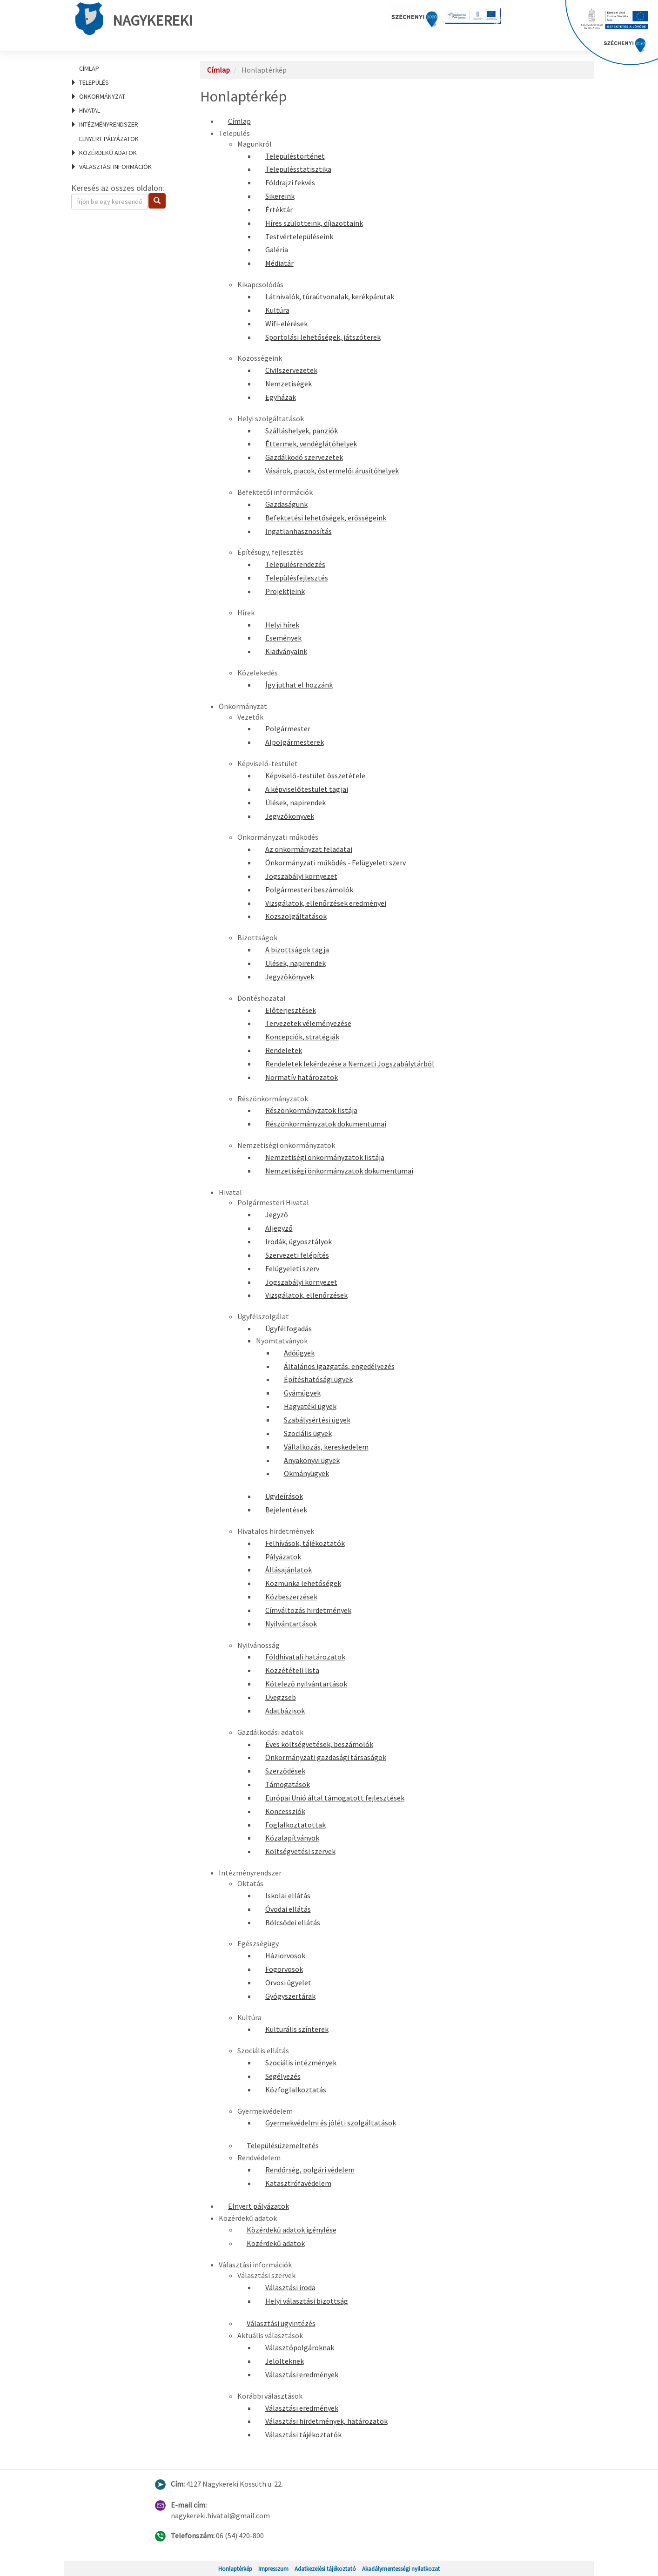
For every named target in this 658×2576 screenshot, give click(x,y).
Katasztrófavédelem (298, 2183)
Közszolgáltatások (296, 916)
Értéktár (279, 209)
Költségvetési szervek (300, 1851)
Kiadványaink (286, 651)
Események (283, 637)
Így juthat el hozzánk (299, 684)
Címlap (89, 68)
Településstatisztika (298, 169)
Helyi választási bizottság (306, 2301)
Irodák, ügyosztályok (298, 1241)
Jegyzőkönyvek (289, 816)
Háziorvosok (285, 1955)
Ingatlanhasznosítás (298, 531)
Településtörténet (295, 156)
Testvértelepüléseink (299, 236)
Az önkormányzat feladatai (308, 849)
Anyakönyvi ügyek (312, 1460)
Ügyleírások (284, 1496)
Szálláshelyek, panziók (301, 430)
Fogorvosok (284, 1969)
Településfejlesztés (296, 577)
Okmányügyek (306, 1473)
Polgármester (287, 728)
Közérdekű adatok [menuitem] (108, 152)
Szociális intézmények (300, 2062)
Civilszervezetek (291, 370)
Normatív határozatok (301, 1077)
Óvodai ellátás (288, 1909)
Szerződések (285, 1770)
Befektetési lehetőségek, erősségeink (325, 517)
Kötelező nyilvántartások (306, 1683)
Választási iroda (290, 2287)
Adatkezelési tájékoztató (325, 2568)
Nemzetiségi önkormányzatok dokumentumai (339, 1170)
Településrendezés (295, 564)
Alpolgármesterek (294, 742)
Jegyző (276, 1214)
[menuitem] (124, 68)
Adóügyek (299, 1352)
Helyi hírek (282, 624)
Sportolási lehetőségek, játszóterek (323, 337)
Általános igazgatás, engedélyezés (339, 1366)
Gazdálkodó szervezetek (304, 457)
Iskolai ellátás (287, 1895)
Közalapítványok (292, 1837)
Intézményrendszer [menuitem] (108, 124)
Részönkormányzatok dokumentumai (325, 1123)
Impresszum (273, 2568)
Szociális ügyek (308, 1433)
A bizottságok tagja (297, 949)
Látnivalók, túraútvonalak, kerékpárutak (329, 296)
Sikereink (280, 196)
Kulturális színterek (297, 2029)
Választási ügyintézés (281, 2323)
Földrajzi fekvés (290, 182)
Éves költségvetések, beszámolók (319, 1744)
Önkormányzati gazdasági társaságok (325, 1757)
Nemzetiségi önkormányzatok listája (324, 1157)
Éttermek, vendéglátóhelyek (311, 443)
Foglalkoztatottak (295, 1824)
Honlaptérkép (235, 2568)
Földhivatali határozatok (305, 1656)
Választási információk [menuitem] (115, 166)
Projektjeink (285, 591)
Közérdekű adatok (276, 2243)
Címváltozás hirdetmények (308, 1610)
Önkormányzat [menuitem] (102, 96)
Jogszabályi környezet (301, 876)
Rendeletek (283, 1050)
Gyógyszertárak (290, 1996)
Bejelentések (286, 1509)
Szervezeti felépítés (297, 1255)
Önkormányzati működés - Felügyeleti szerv (335, 862)
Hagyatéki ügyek (310, 1406)
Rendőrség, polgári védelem (310, 2169)
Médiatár (279, 263)
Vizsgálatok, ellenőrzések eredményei (325, 903)
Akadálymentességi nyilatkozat (401, 2568)
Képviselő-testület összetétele (315, 775)
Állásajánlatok (288, 1569)
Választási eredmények (301, 2374)
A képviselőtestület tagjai (306, 789)
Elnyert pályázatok (109, 139)
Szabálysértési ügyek (317, 1419)
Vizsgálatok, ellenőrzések (306, 1295)
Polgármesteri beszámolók (309, 889)
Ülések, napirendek (295, 802)
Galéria (276, 249)
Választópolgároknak (299, 2347)
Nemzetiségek (288, 383)
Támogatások (287, 1784)
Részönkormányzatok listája (311, 1110)
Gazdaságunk (286, 504)
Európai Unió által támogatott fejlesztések (334, 1797)
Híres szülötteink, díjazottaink (314, 223)
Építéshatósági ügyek (318, 1379)
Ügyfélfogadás (288, 1328)
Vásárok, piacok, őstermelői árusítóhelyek (332, 470)
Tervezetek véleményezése (308, 1023)
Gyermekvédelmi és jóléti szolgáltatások (330, 2122)
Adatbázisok (285, 1710)
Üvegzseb (280, 1697)
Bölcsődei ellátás (292, 1922)
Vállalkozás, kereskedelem (326, 1446)
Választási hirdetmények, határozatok (326, 2421)
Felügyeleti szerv (292, 1268)
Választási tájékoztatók (303, 2434)
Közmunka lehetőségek (303, 1583)
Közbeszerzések (291, 1596)
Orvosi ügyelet (288, 1982)
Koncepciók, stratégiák (302, 1036)
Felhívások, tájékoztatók (305, 1543)
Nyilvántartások (291, 1623)
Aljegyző (279, 1228)
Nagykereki (134, 18)
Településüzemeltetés (283, 2145)
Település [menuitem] (94, 82)
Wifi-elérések (286, 323)
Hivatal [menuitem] (89, 110)
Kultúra (277, 310)
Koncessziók (285, 1811)
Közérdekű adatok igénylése (291, 2229)
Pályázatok (283, 1556)
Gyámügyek (302, 1392)
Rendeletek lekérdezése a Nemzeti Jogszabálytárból (349, 1063)
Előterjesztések (290, 1010)
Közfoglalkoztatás (295, 2089)
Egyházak (280, 397)
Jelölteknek (284, 2361)
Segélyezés (283, 2076)
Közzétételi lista (292, 1670)
